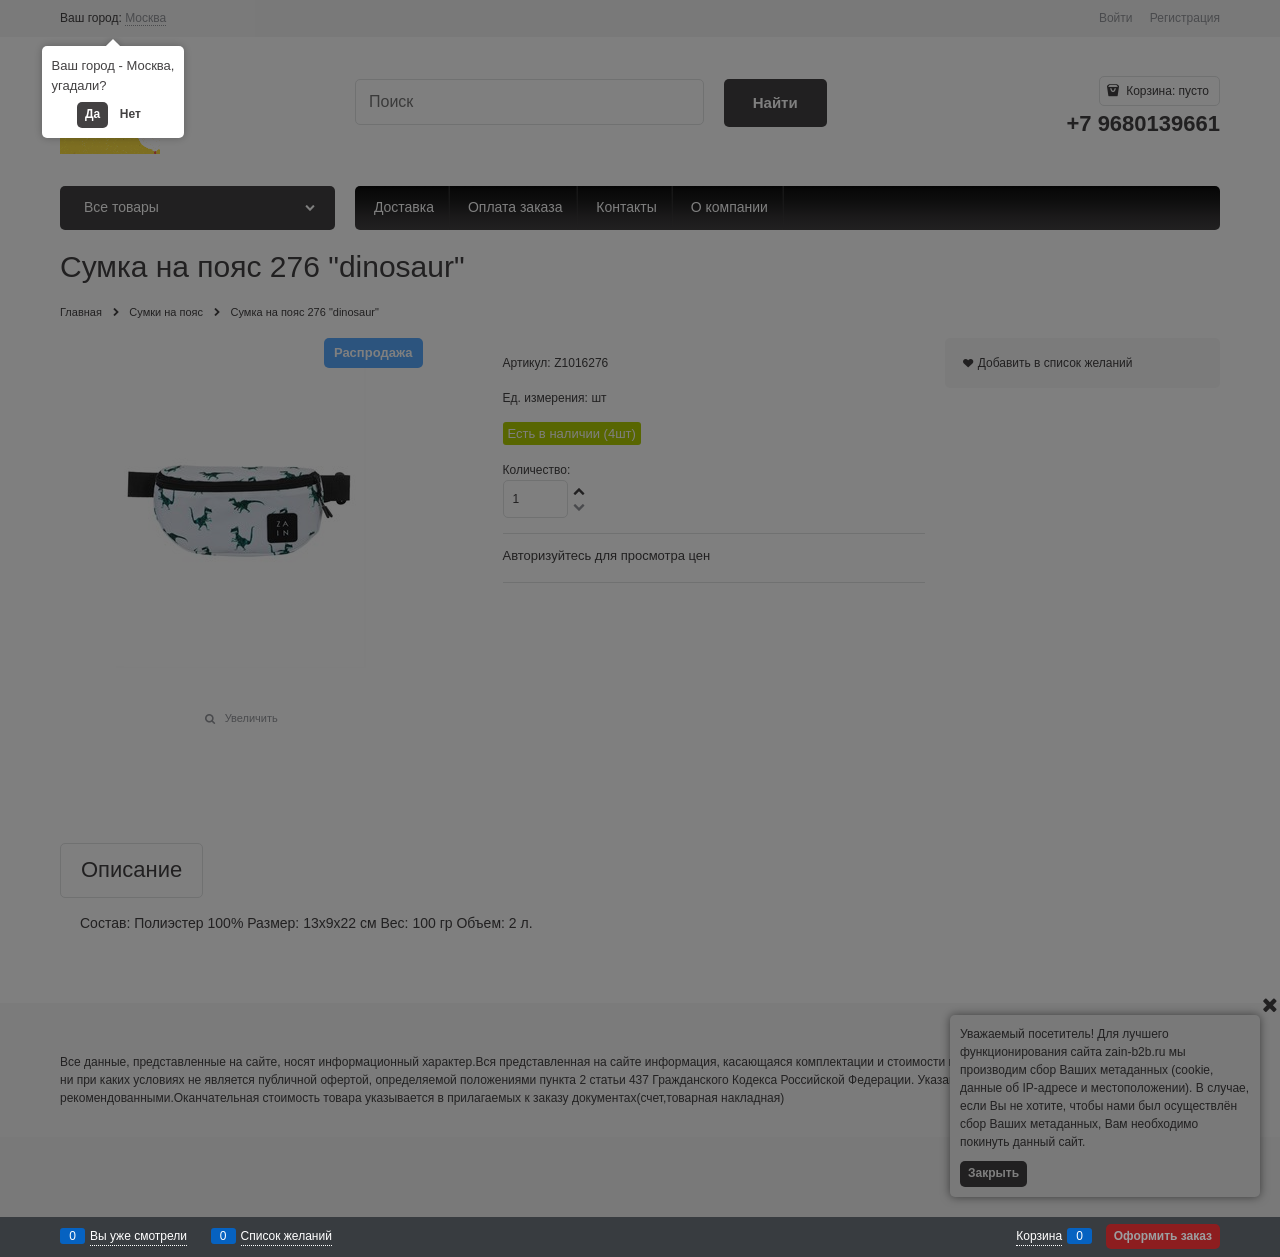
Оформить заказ (1163, 1236)
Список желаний (286, 1236)
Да (92, 114)
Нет (130, 114)
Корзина (1039, 1236)
